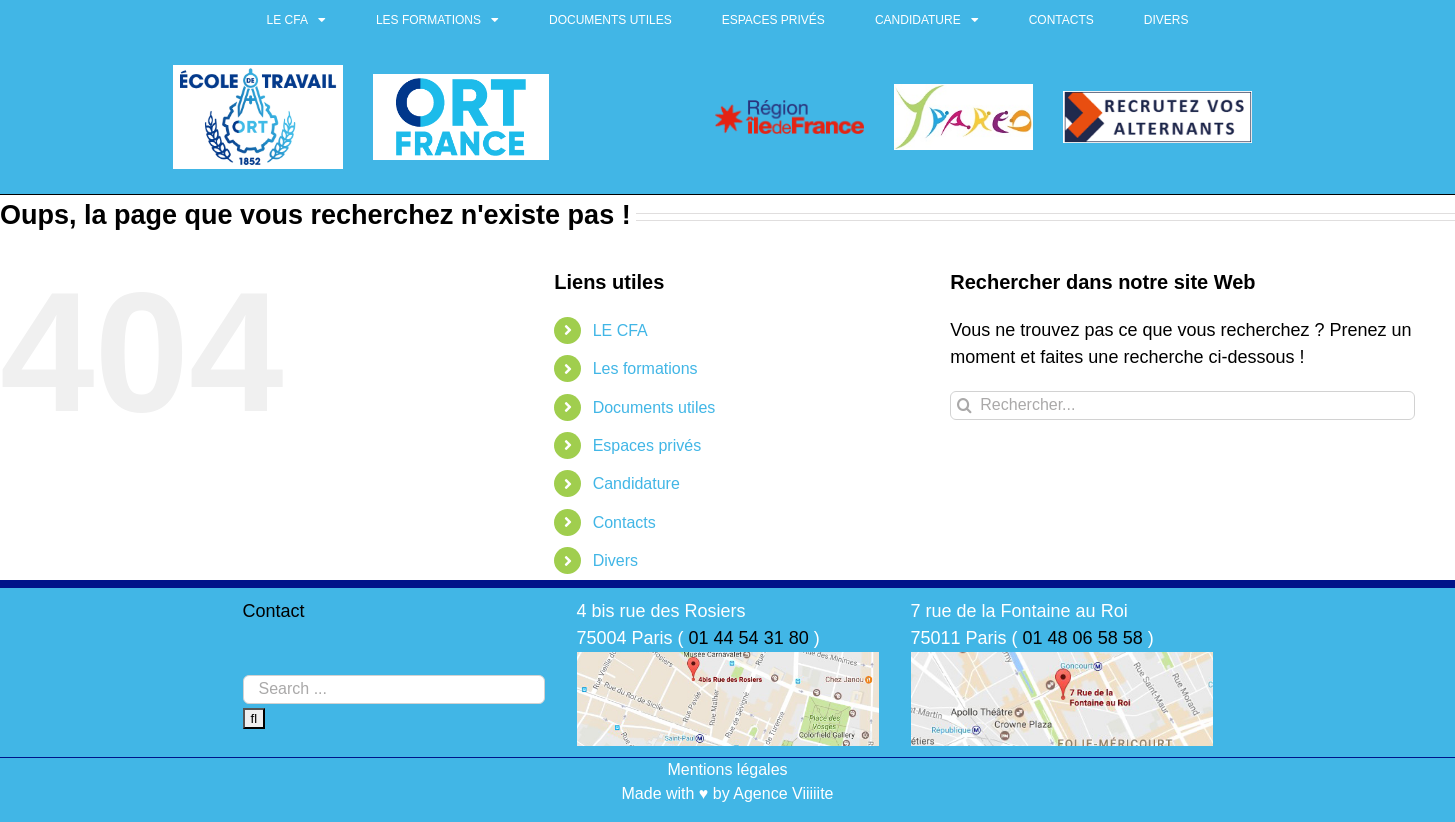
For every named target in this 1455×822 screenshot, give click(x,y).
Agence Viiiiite (783, 793)
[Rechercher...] (1182, 405)
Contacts (1061, 20)
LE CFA (296, 20)
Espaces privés (773, 20)
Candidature (927, 20)
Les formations (437, 20)
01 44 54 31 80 (749, 638)
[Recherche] (964, 405)
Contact (274, 611)
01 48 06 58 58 (1083, 638)
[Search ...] (394, 689)
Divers (1166, 20)
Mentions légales (727, 769)
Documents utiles (610, 20)
